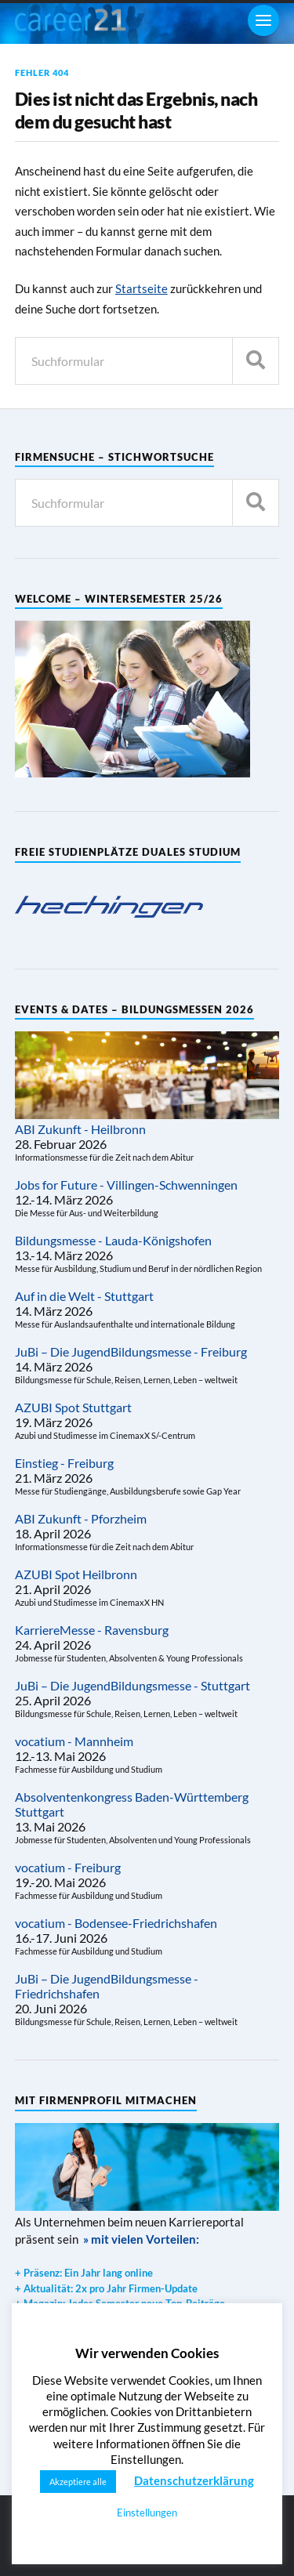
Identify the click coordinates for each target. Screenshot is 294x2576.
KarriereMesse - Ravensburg (92, 1629)
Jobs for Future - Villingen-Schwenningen (126, 1184)
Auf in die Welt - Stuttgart (84, 1295)
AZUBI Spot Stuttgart (73, 1407)
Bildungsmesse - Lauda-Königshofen (113, 1240)
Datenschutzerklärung (194, 2480)
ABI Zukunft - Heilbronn (80, 1128)
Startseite (141, 288)
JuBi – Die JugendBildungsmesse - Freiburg (131, 1351)
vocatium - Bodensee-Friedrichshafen (116, 1922)
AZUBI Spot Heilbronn (76, 1574)
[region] (109, 906)
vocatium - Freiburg (68, 1867)
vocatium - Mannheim (74, 1741)
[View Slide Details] (109, 905)
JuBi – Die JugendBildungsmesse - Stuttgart (132, 1685)
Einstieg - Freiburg (64, 1462)
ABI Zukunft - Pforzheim (81, 1518)
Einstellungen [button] (147, 2512)
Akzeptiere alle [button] (78, 2481)
